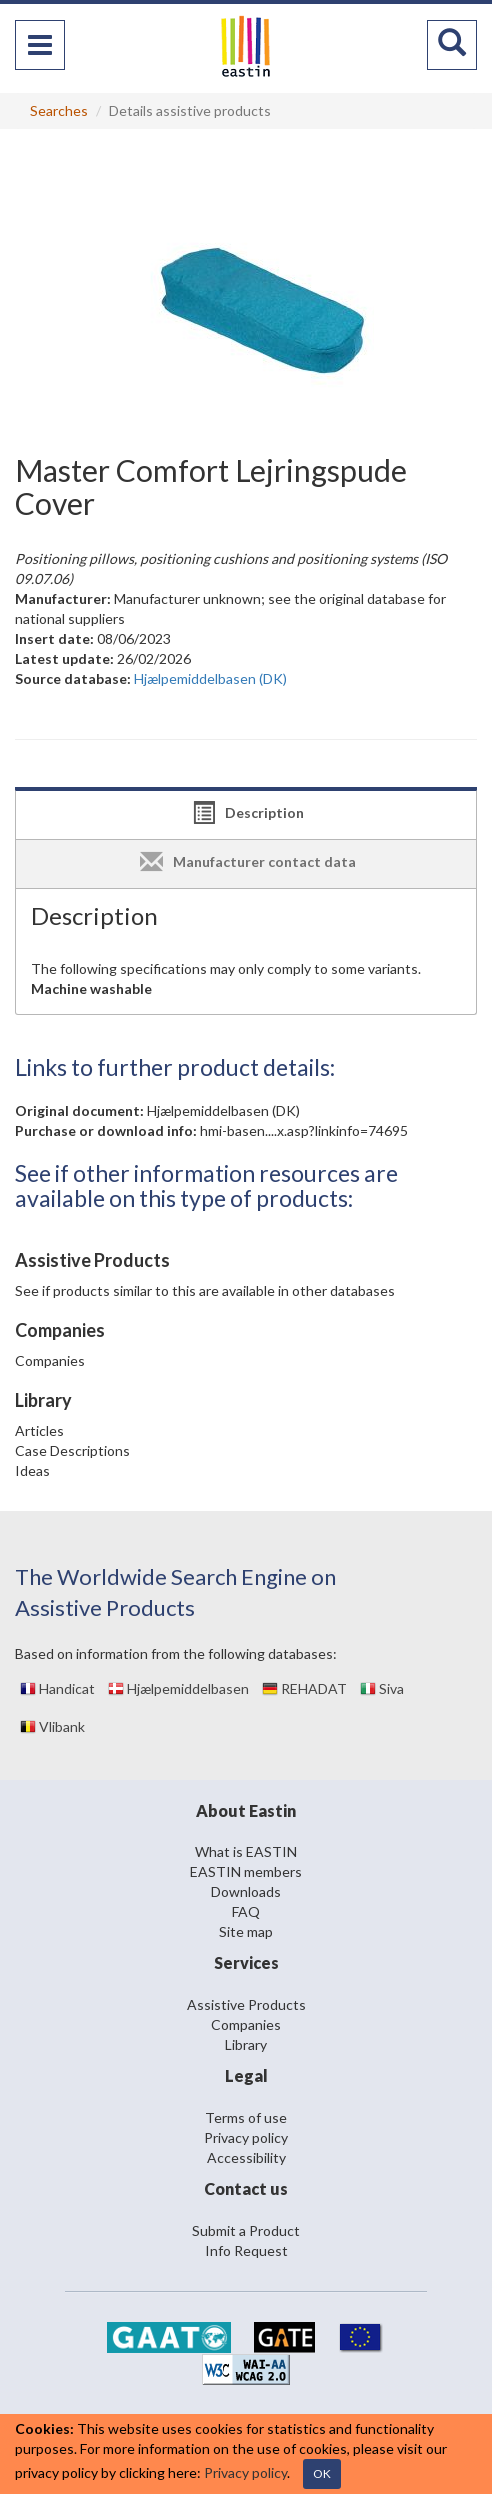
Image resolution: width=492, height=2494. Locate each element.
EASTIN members (246, 1871)
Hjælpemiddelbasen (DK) (223, 1110)
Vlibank (52, 1726)
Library (246, 2044)
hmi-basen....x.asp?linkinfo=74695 (304, 1130)
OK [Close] (322, 2473)
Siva (382, 1688)
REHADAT (304, 1688)
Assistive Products (246, 2004)
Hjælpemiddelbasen (178, 1688)
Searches (59, 110)
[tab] (246, 815)
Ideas (32, 1470)
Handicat (57, 1688)
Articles (39, 1430)
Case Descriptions (72, 1450)
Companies (50, 1360)
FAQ (246, 1911)
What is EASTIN (246, 1851)
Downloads (246, 1891)
